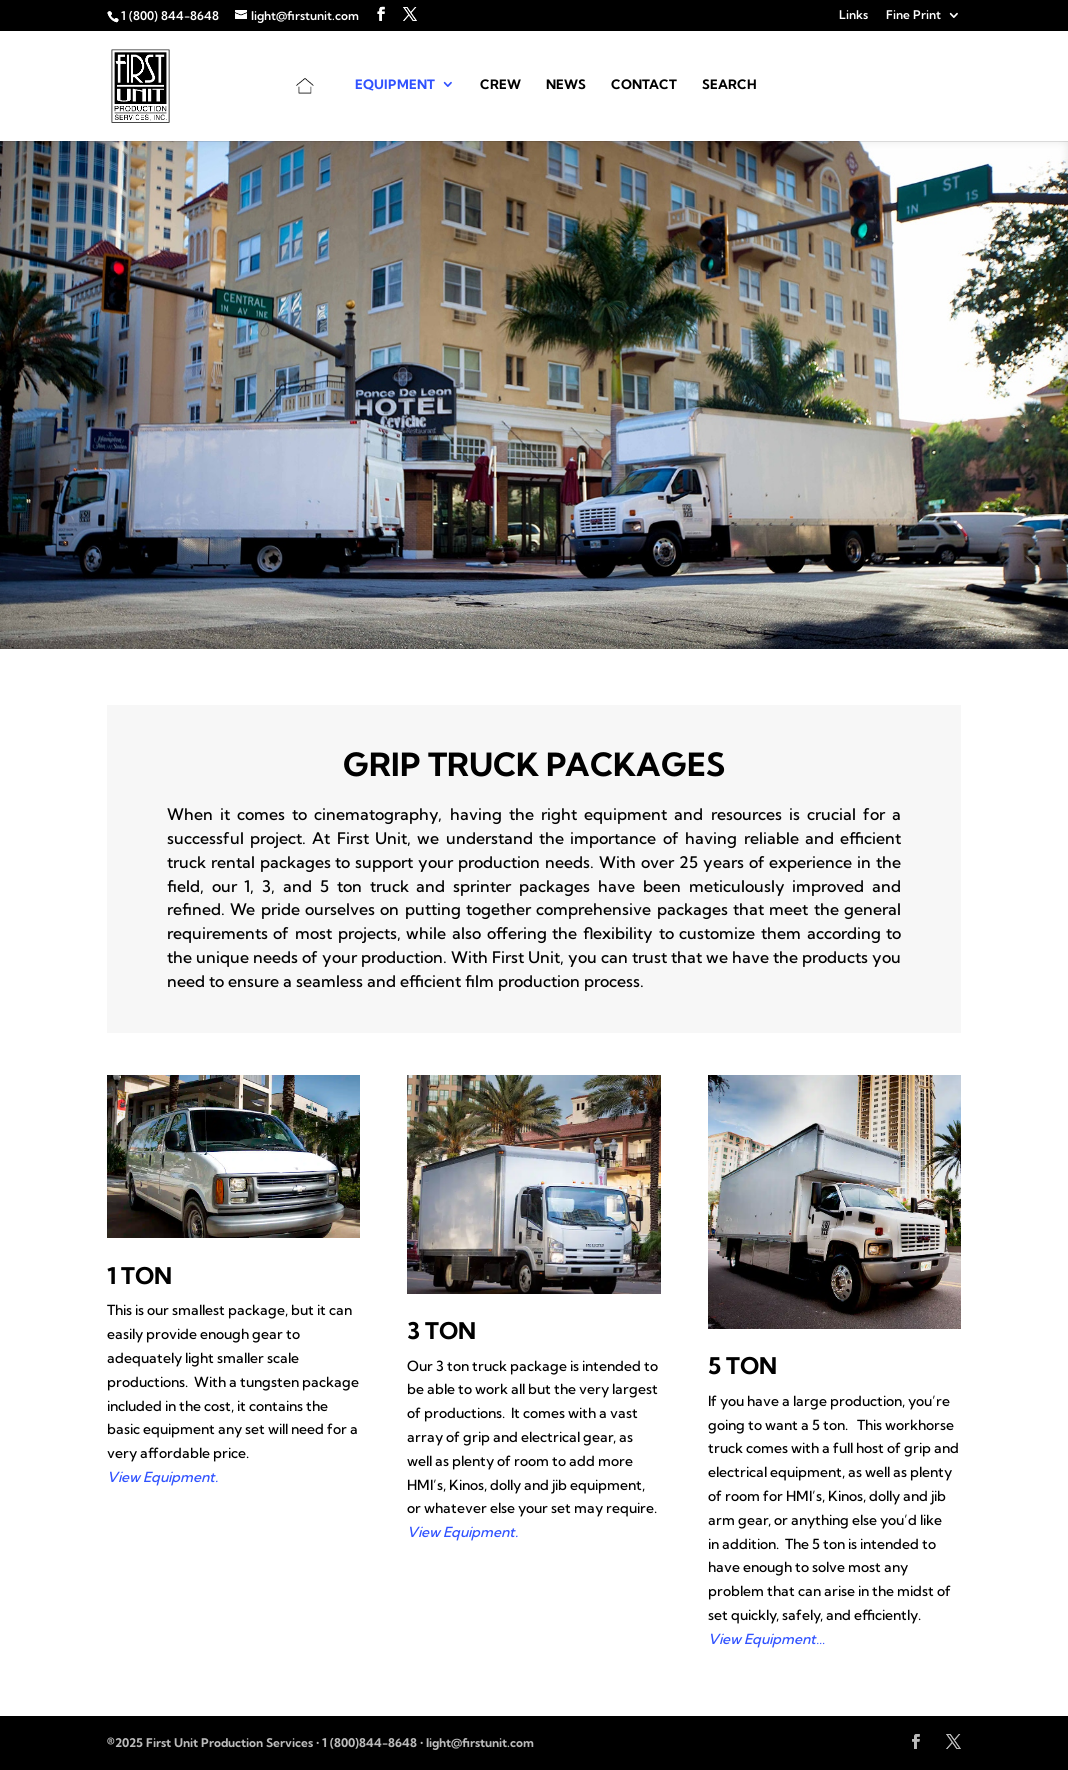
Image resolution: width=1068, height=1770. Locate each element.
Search (729, 84)
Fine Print (913, 15)
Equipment (395, 84)
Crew (500, 84)
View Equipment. (162, 1477)
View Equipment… (766, 1639)
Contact (644, 84)
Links (853, 15)
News (566, 84)
